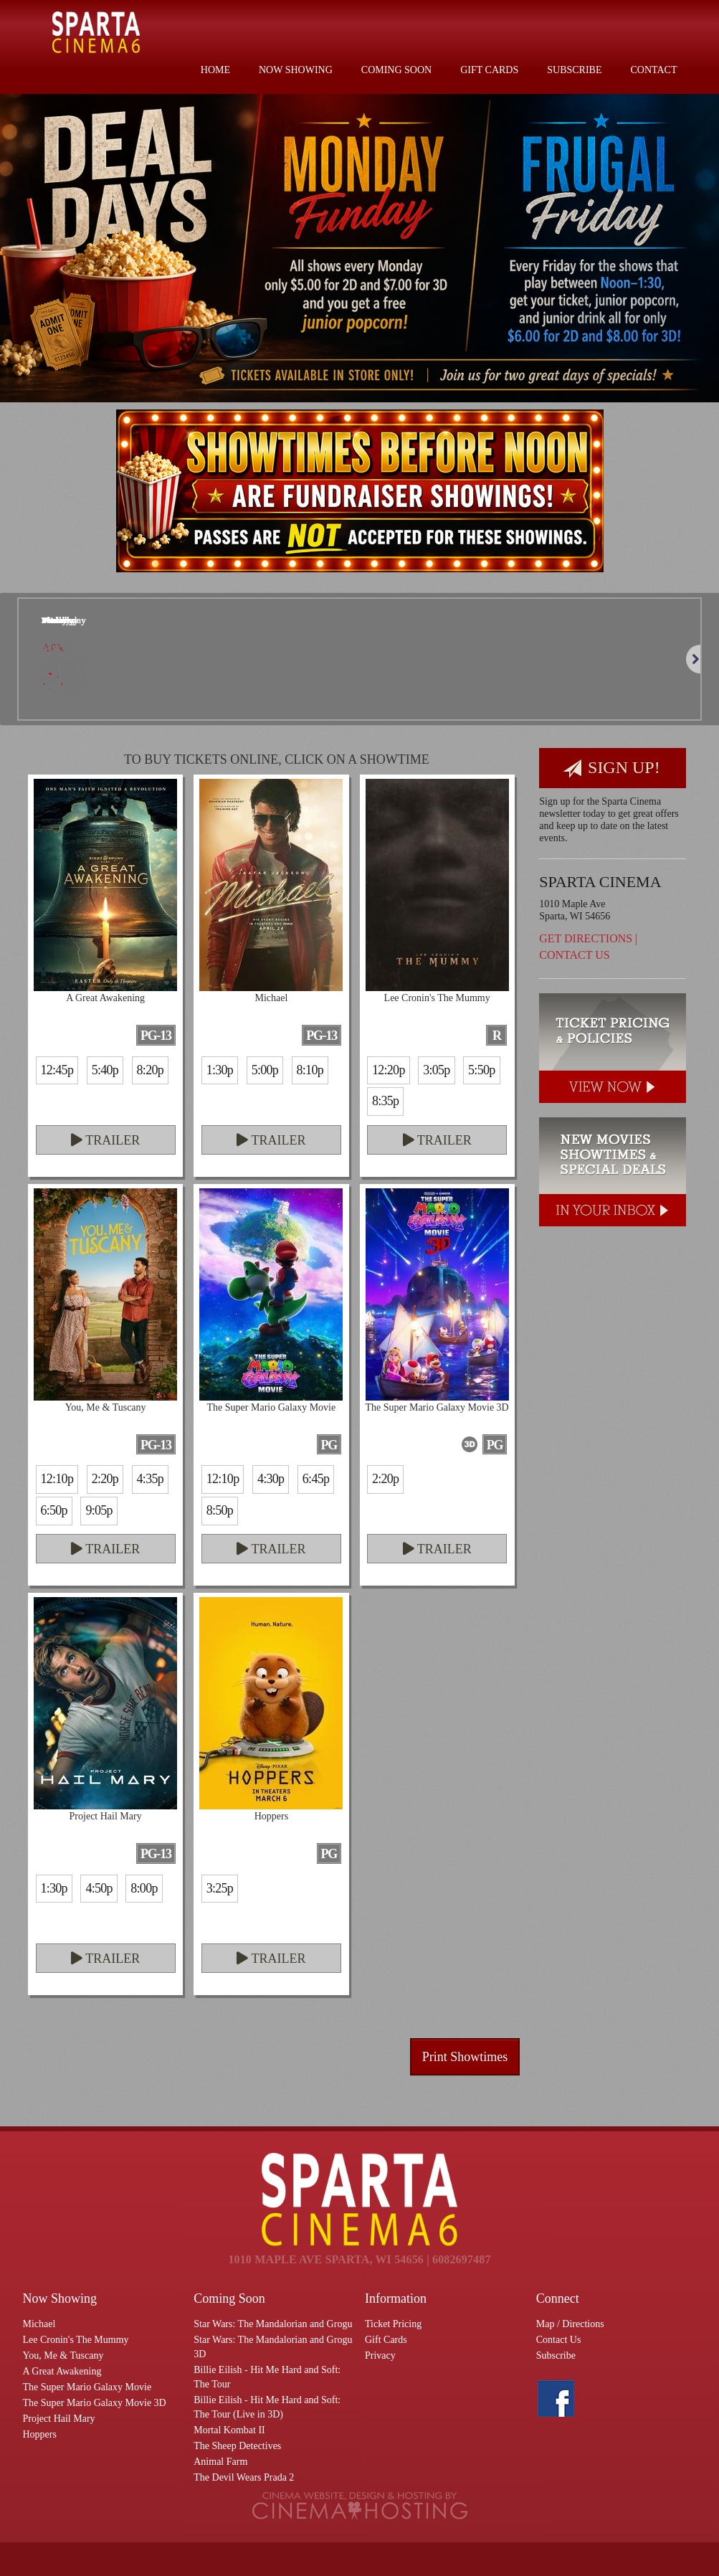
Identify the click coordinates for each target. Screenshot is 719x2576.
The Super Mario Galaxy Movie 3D (94, 2402)
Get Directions (585, 938)
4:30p (270, 1479)
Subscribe (574, 70)
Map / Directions (570, 2324)
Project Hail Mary (59, 2418)
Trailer (105, 1140)
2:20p (105, 1479)
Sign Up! (611, 768)
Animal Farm (220, 2461)
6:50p (54, 1510)
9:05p (98, 1510)
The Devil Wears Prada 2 (244, 2477)
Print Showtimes (465, 2057)
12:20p (388, 1070)
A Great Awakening (62, 2371)
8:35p (385, 1101)
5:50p (481, 1070)
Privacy (380, 2355)
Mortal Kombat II (229, 2430)
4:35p (150, 1479)
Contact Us (574, 955)
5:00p (265, 1070)
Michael (39, 2324)
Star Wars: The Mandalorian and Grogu (273, 2324)
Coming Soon (396, 70)
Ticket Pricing (393, 2324)
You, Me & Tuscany (63, 2355)
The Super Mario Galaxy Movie (87, 2387)
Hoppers (40, 2434)
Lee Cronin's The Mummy (76, 2339)
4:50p (98, 1888)
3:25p (219, 1888)
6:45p (316, 1479)
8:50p (219, 1510)
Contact (654, 70)
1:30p (219, 1070)
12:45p (57, 1070)
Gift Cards (489, 70)
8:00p (143, 1888)
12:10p (57, 1479)
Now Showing (296, 70)
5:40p (105, 1070)
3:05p (436, 1070)
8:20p (150, 1070)
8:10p (310, 1070)
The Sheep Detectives (237, 2445)
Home (215, 70)
